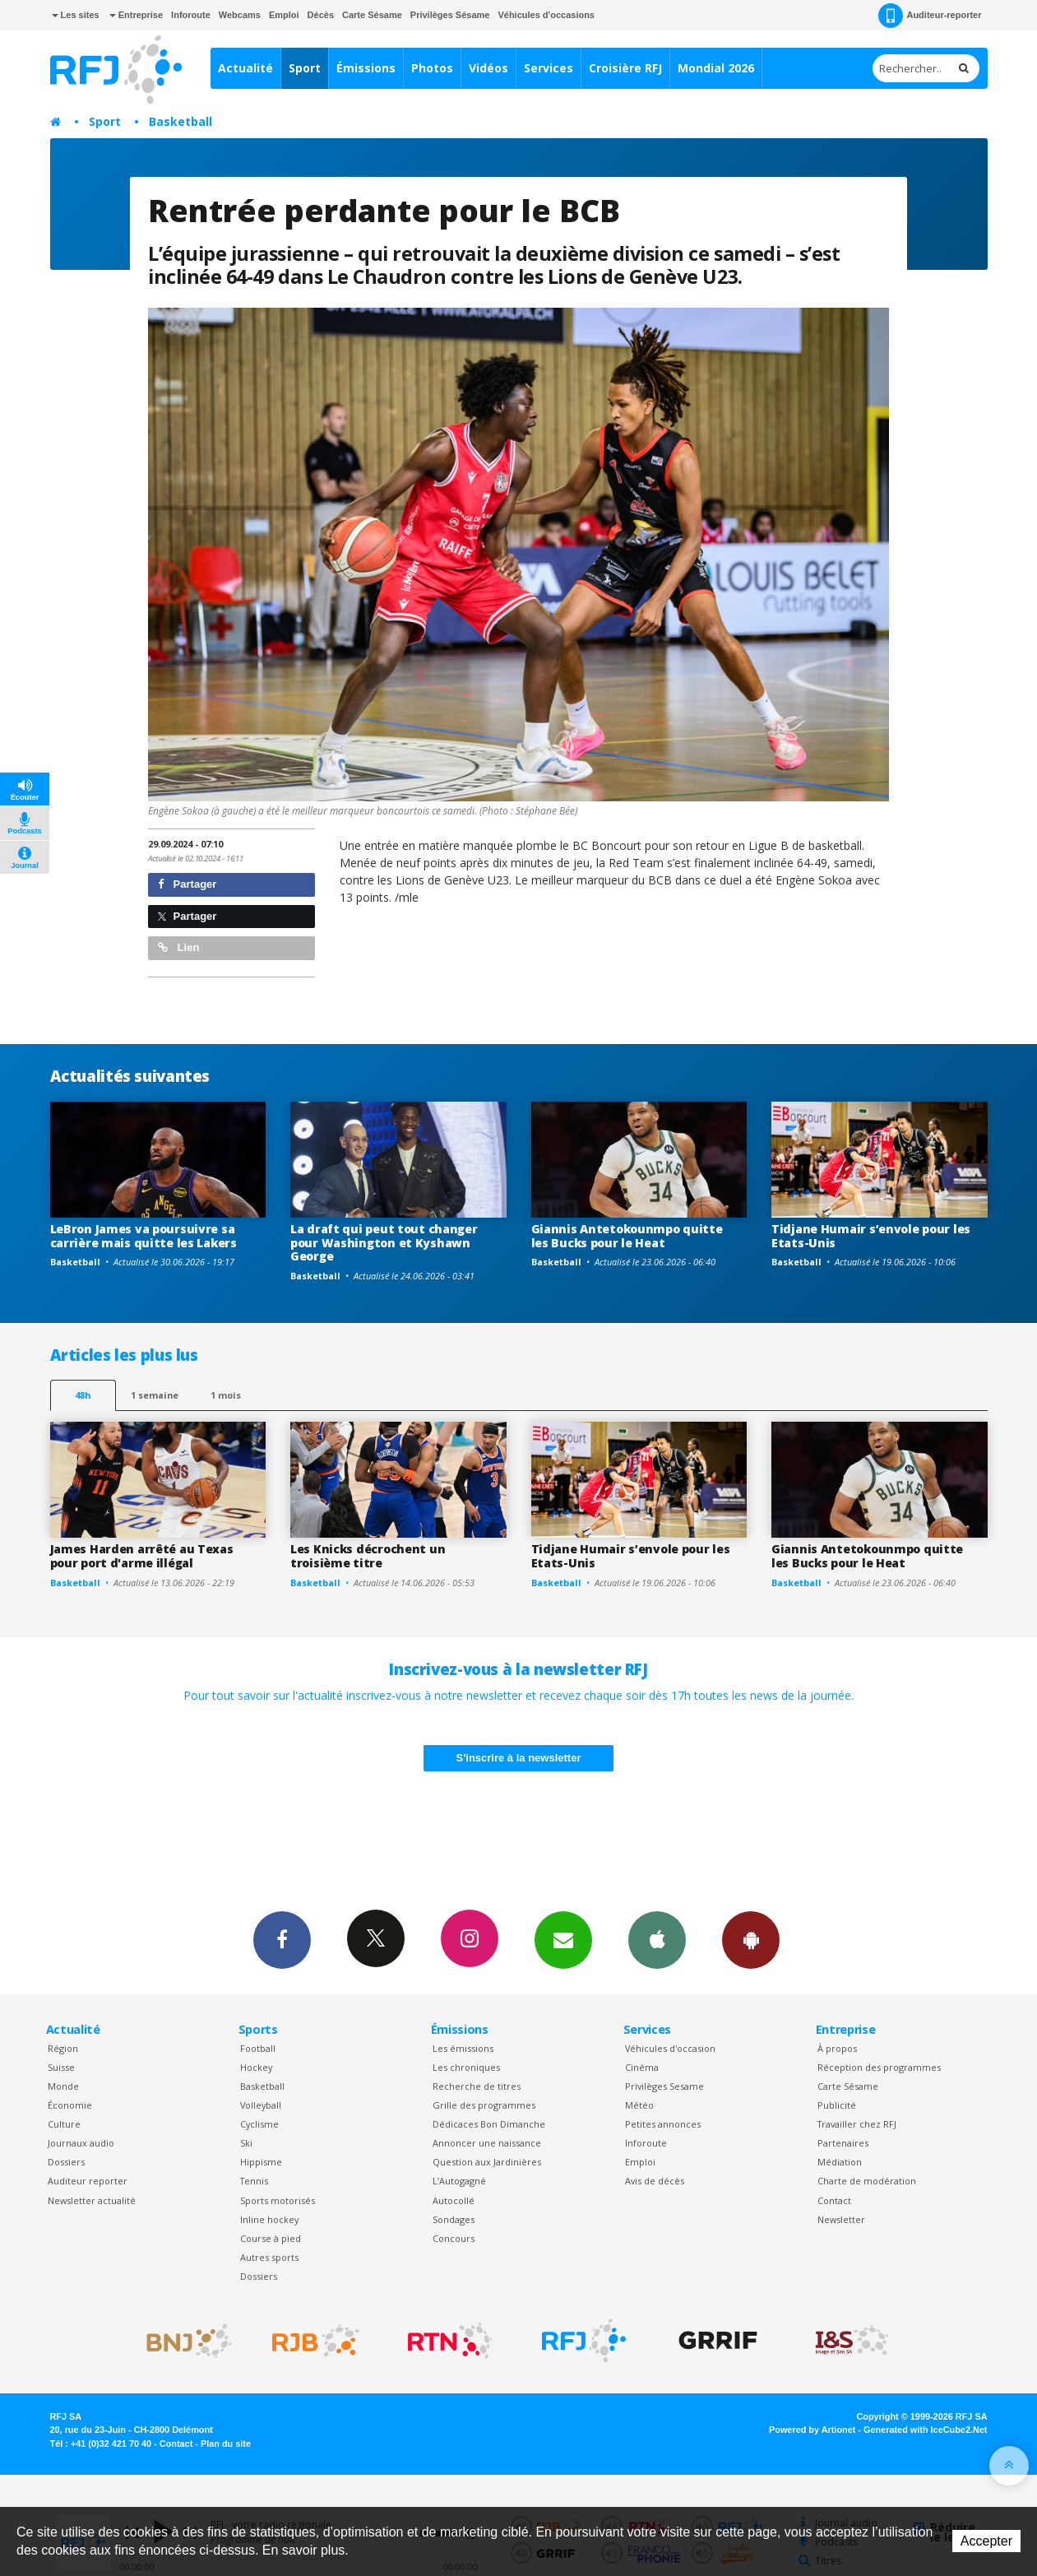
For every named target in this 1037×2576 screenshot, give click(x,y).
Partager (187, 884)
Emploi (284, 15)
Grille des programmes (484, 2105)
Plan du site (226, 2443)
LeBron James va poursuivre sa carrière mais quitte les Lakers (143, 1236)
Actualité (245, 68)
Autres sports (269, 2257)
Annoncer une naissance (487, 2142)
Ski (246, 2142)
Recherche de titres (477, 2086)
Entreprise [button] (136, 15)
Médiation (839, 2161)
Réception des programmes (879, 2067)
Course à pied (270, 2238)
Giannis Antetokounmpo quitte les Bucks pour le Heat (627, 1236)
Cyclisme (259, 2124)
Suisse (61, 2067)
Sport (305, 68)
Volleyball (260, 2105)
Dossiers (66, 2161)
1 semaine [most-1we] (154, 1395)
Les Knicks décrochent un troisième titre (367, 1556)
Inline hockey (269, 2219)
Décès (321, 15)
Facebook (282, 1939)
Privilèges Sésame (450, 15)
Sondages (454, 2219)
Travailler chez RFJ (856, 2124)
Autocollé (454, 2200)
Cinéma (642, 2067)
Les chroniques (466, 2067)
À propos (837, 2048)
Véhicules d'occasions (546, 15)
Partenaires (842, 2142)
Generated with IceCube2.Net (925, 2429)
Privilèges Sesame (664, 2086)
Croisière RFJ (625, 68)
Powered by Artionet (812, 2429)
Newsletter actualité (92, 2200)
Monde (63, 2086)
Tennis (254, 2180)
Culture (64, 2124)
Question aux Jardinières (487, 2161)
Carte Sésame (372, 15)
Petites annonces (663, 2124)
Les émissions (463, 2048)
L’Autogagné (459, 2180)
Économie (70, 2105)
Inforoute (191, 15)
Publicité (836, 2105)
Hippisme (261, 2161)
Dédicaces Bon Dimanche (489, 2124)
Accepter (986, 2541)
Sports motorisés (277, 2200)
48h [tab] (82, 1395)
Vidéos (488, 68)
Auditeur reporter (87, 2180)
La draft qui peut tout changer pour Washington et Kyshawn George (384, 1243)
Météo (639, 2105)
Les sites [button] (76, 15)
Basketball (180, 121)
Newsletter (841, 2219)
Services (548, 68)
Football (257, 2048)
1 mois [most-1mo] (226, 1395)
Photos (432, 68)
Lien (178, 947)
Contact (834, 2200)
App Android (751, 1939)
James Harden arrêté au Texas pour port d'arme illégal (142, 1556)
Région (63, 2048)
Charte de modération (866, 2180)
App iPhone (657, 1939)
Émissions (366, 68)
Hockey (256, 2067)
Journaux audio (81, 2142)
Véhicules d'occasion (670, 2048)
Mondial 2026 (716, 68)
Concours (454, 2238)
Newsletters (563, 1939)
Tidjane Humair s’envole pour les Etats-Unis (870, 1236)
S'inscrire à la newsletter (518, 1758)
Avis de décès (654, 2180)
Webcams (240, 15)
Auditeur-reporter (929, 15)
